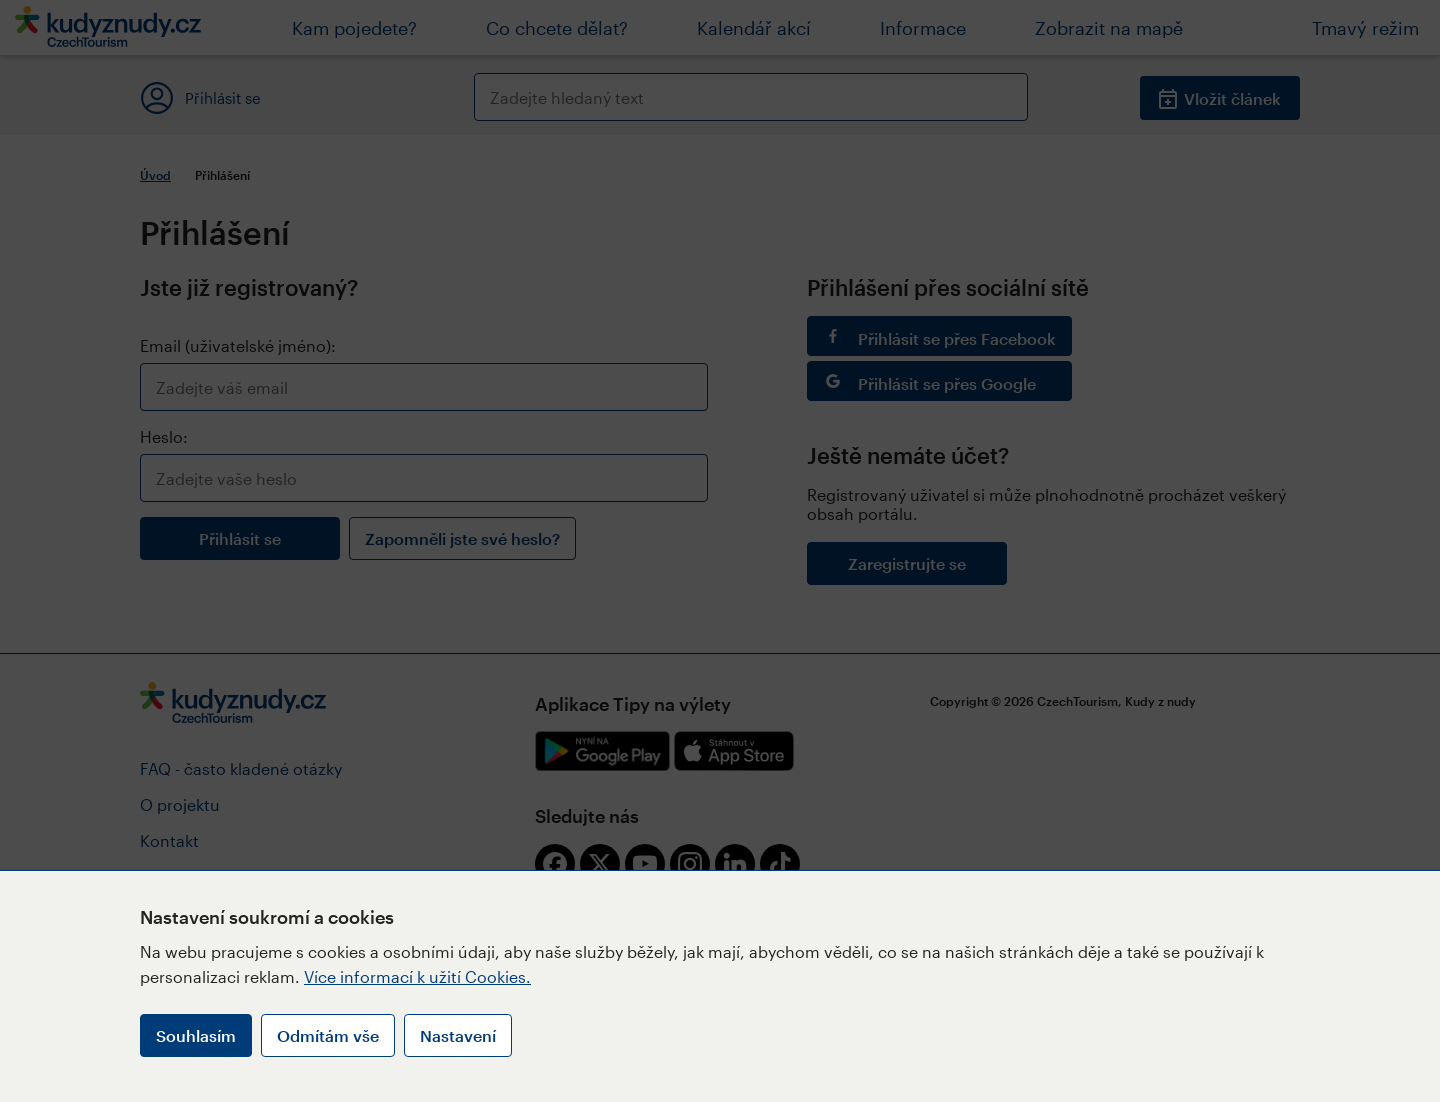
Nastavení (458, 1035)
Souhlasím (196, 1035)
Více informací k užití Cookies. (417, 976)
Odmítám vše (328, 1035)
